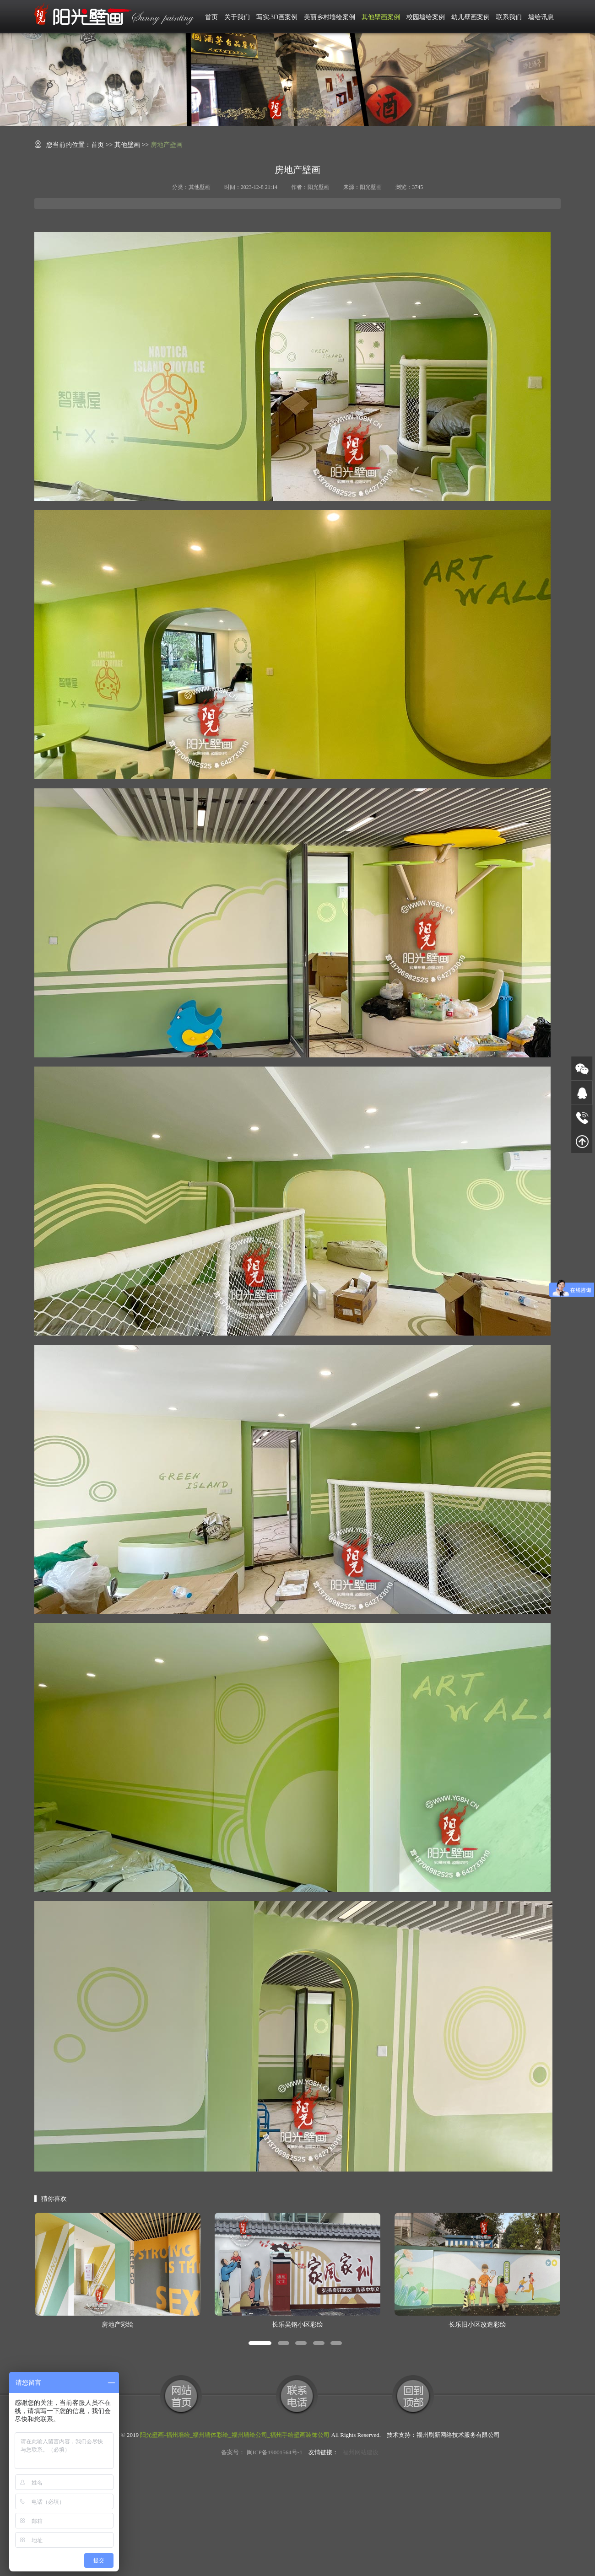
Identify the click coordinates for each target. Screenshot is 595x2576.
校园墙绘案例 (425, 17)
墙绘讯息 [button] (541, 17)
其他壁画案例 (381, 17)
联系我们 (509, 17)
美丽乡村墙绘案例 (329, 17)
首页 (211, 17)
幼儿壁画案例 (470, 17)
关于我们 (237, 17)
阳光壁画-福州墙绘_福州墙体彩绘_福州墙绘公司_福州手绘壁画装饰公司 (235, 2434)
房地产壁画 (167, 144)
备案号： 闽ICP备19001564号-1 (261, 2452)
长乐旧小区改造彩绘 (477, 2324)
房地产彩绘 (118, 2324)
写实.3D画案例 (277, 17)
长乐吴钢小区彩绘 (297, 2324)
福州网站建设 (361, 2452)
